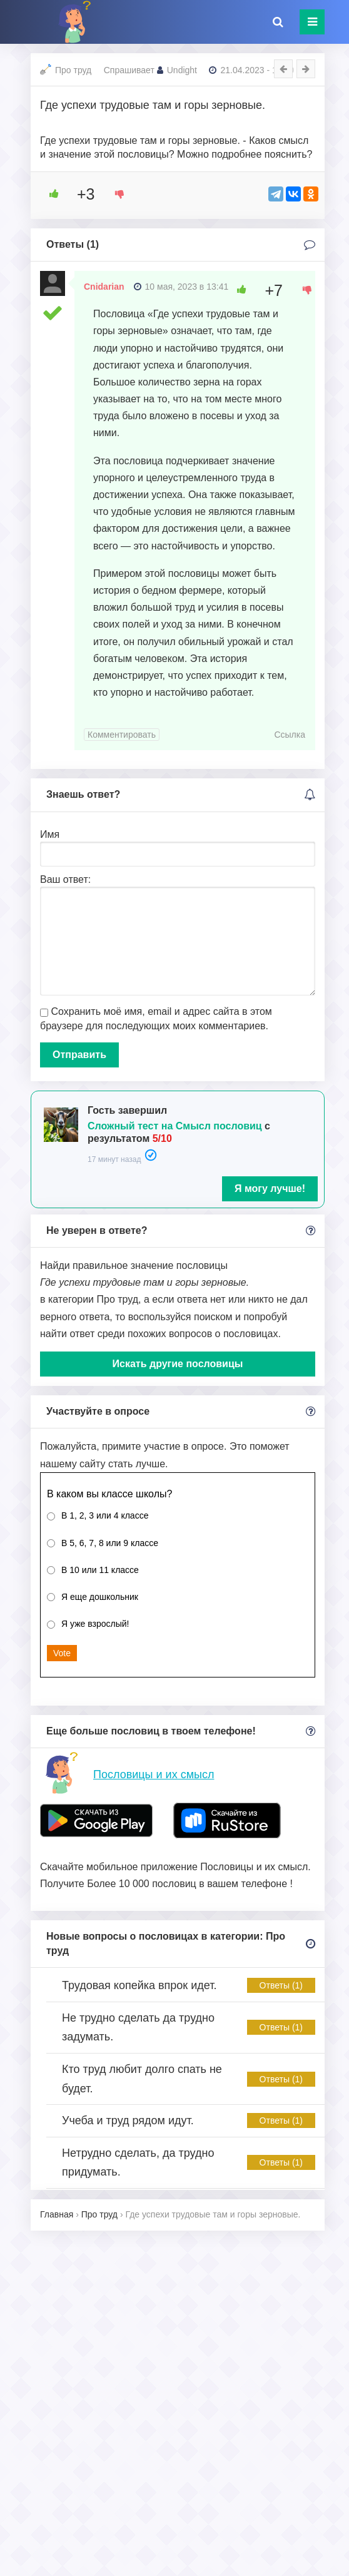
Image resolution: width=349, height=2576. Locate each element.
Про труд (73, 70)
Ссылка (289, 735)
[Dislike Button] (115, 193)
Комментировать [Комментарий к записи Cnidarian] (122, 735)
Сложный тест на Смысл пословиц (175, 1126)
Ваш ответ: (65, 879)
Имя (49, 834)
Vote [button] (62, 1653)
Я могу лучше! (270, 1188)
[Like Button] (49, 193)
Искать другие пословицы (178, 1363)
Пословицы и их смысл (153, 1774)
